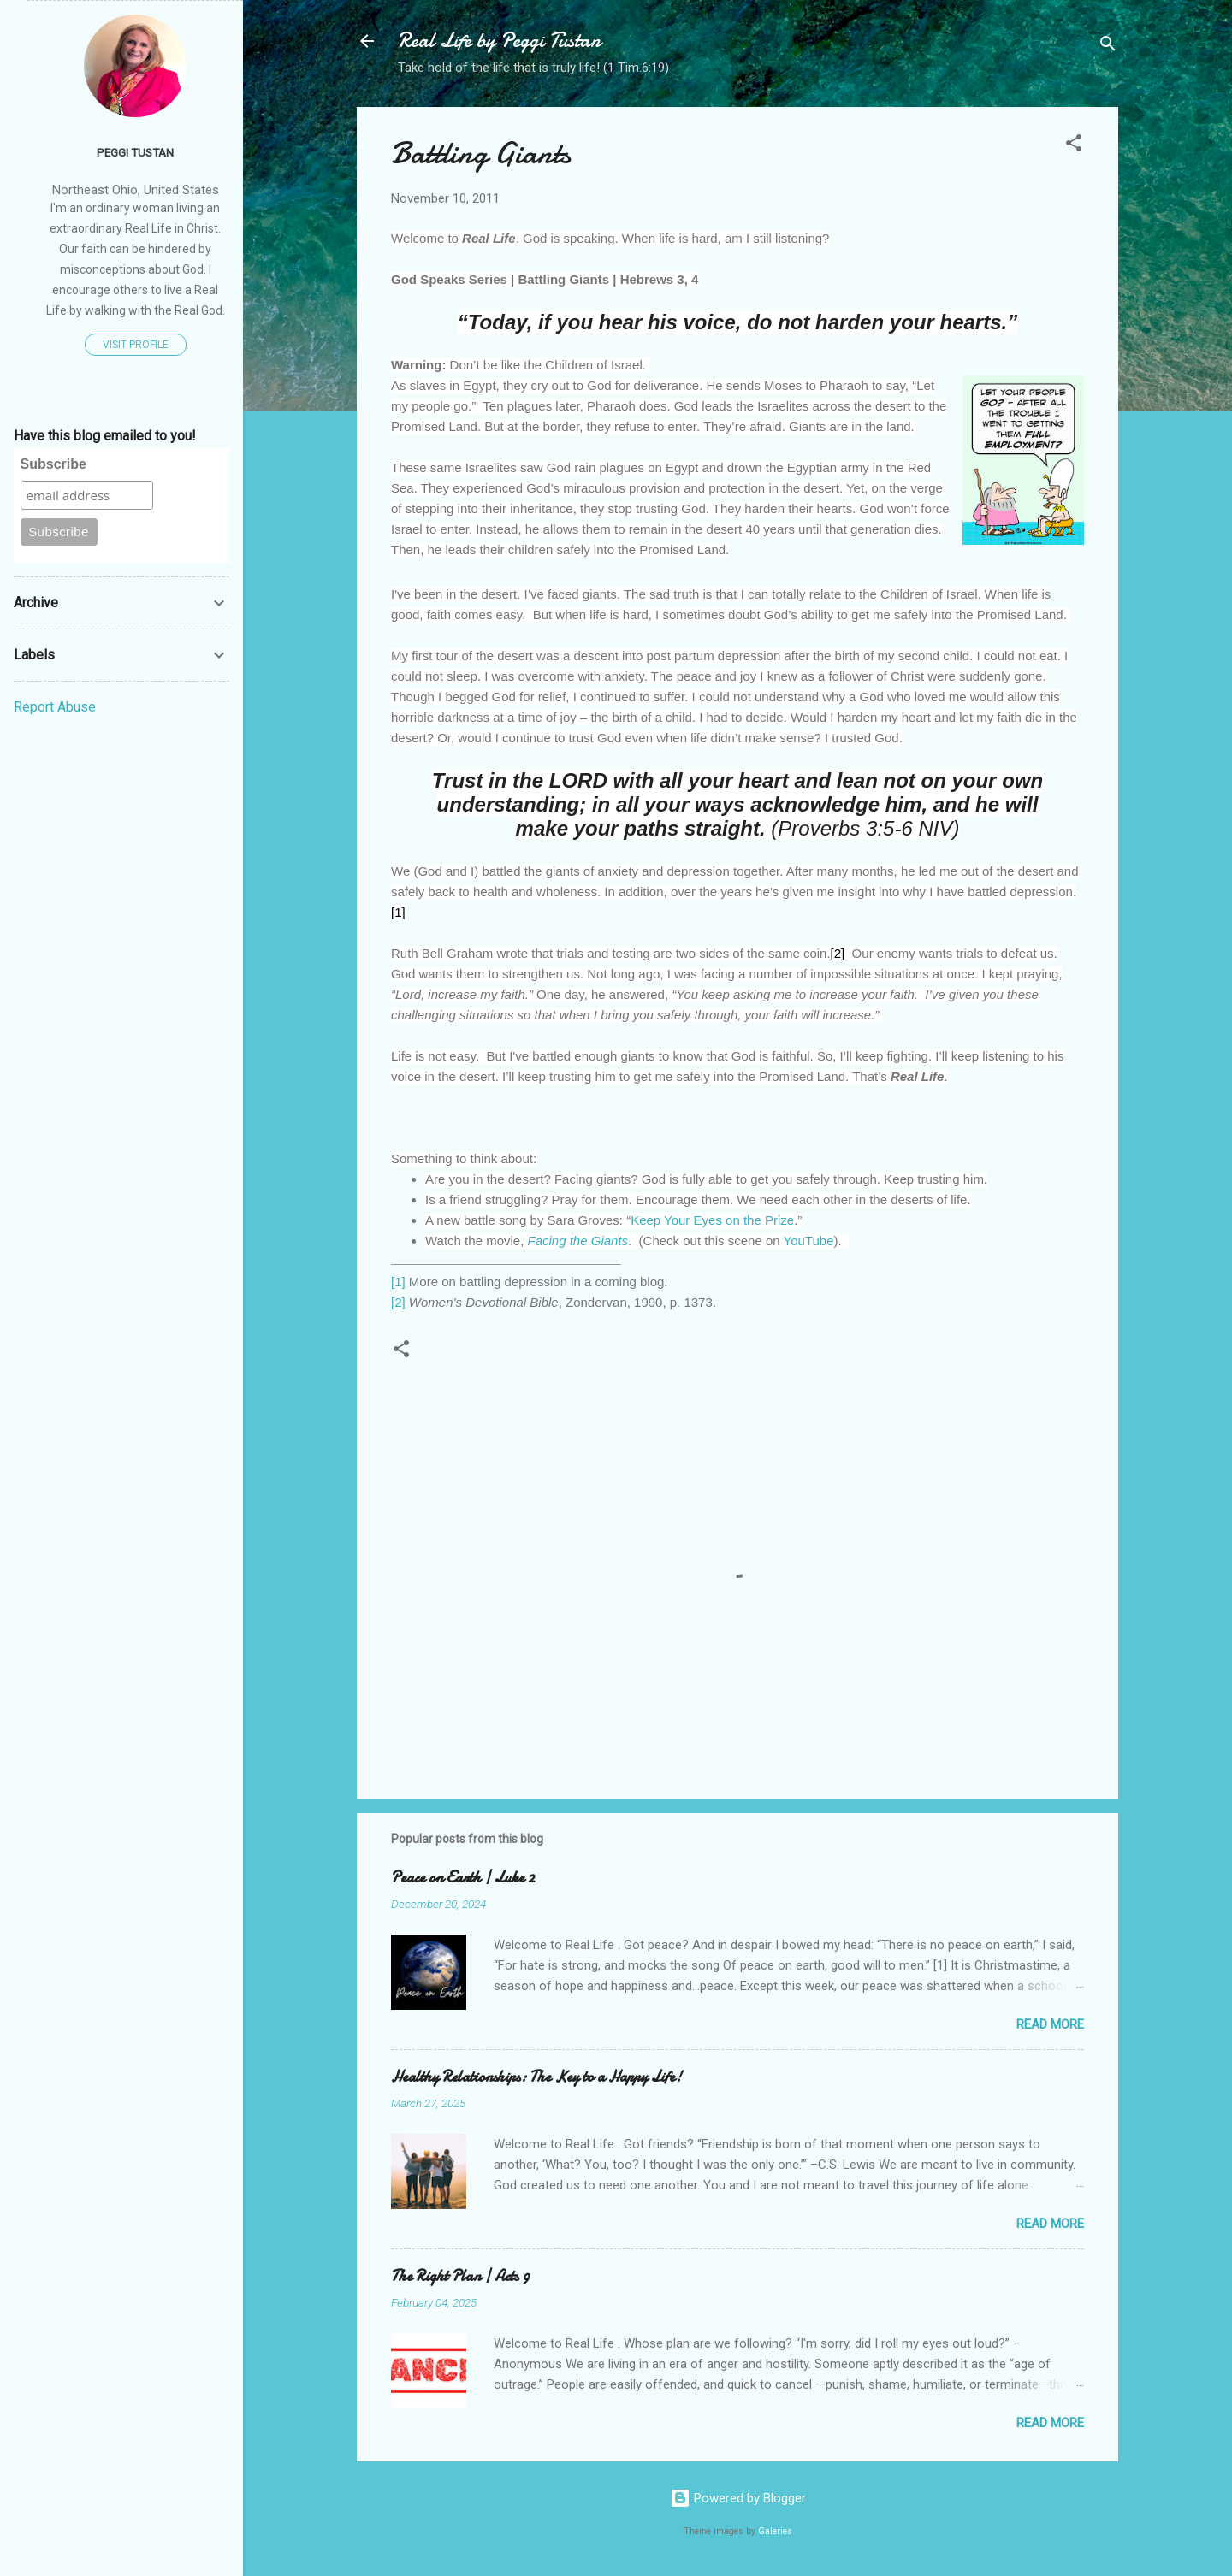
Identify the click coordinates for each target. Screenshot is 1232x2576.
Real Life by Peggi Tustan (499, 41)
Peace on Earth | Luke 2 (463, 1877)
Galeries (775, 2531)
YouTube (809, 1240)
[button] (1073, 146)
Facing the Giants (578, 1240)
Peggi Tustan (135, 152)
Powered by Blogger (738, 2498)
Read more (1050, 2024)
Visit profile (136, 345)
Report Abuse (55, 707)
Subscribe (53, 464)
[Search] (1108, 47)
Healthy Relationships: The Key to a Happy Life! (536, 2077)
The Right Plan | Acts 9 (460, 2276)
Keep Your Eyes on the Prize (712, 1220)
